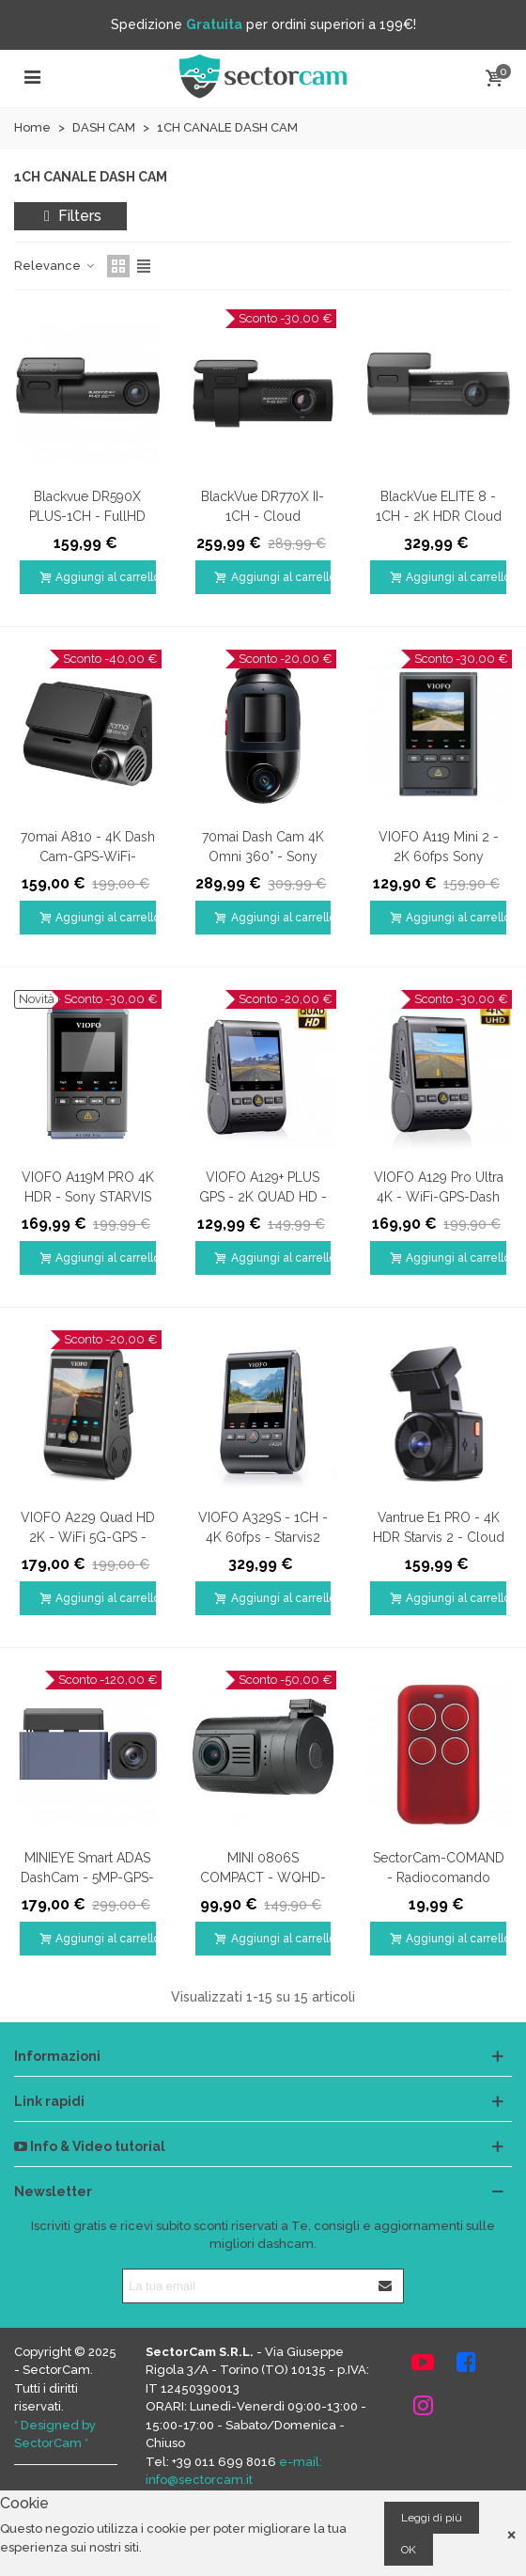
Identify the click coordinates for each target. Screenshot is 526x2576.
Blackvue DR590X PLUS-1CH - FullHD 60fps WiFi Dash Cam (88, 516)
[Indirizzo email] (246, 2286)
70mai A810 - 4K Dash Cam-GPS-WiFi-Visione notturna (88, 856)
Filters (70, 216)
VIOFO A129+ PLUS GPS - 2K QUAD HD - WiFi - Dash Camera (263, 1197)
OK (408, 2549)
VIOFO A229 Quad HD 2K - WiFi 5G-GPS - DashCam (88, 1537)
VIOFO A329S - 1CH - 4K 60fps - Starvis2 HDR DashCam (263, 1537)
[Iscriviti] (386, 2286)
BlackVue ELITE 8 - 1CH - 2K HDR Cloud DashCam (439, 516)
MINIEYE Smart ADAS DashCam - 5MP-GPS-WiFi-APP (87, 1877)
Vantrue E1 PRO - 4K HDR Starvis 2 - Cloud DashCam (438, 1537)
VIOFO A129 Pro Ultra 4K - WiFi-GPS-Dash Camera (438, 1197)
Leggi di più (431, 2517)
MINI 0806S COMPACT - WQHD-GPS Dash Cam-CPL (263, 1877)
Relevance (55, 266)
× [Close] (511, 2533)
